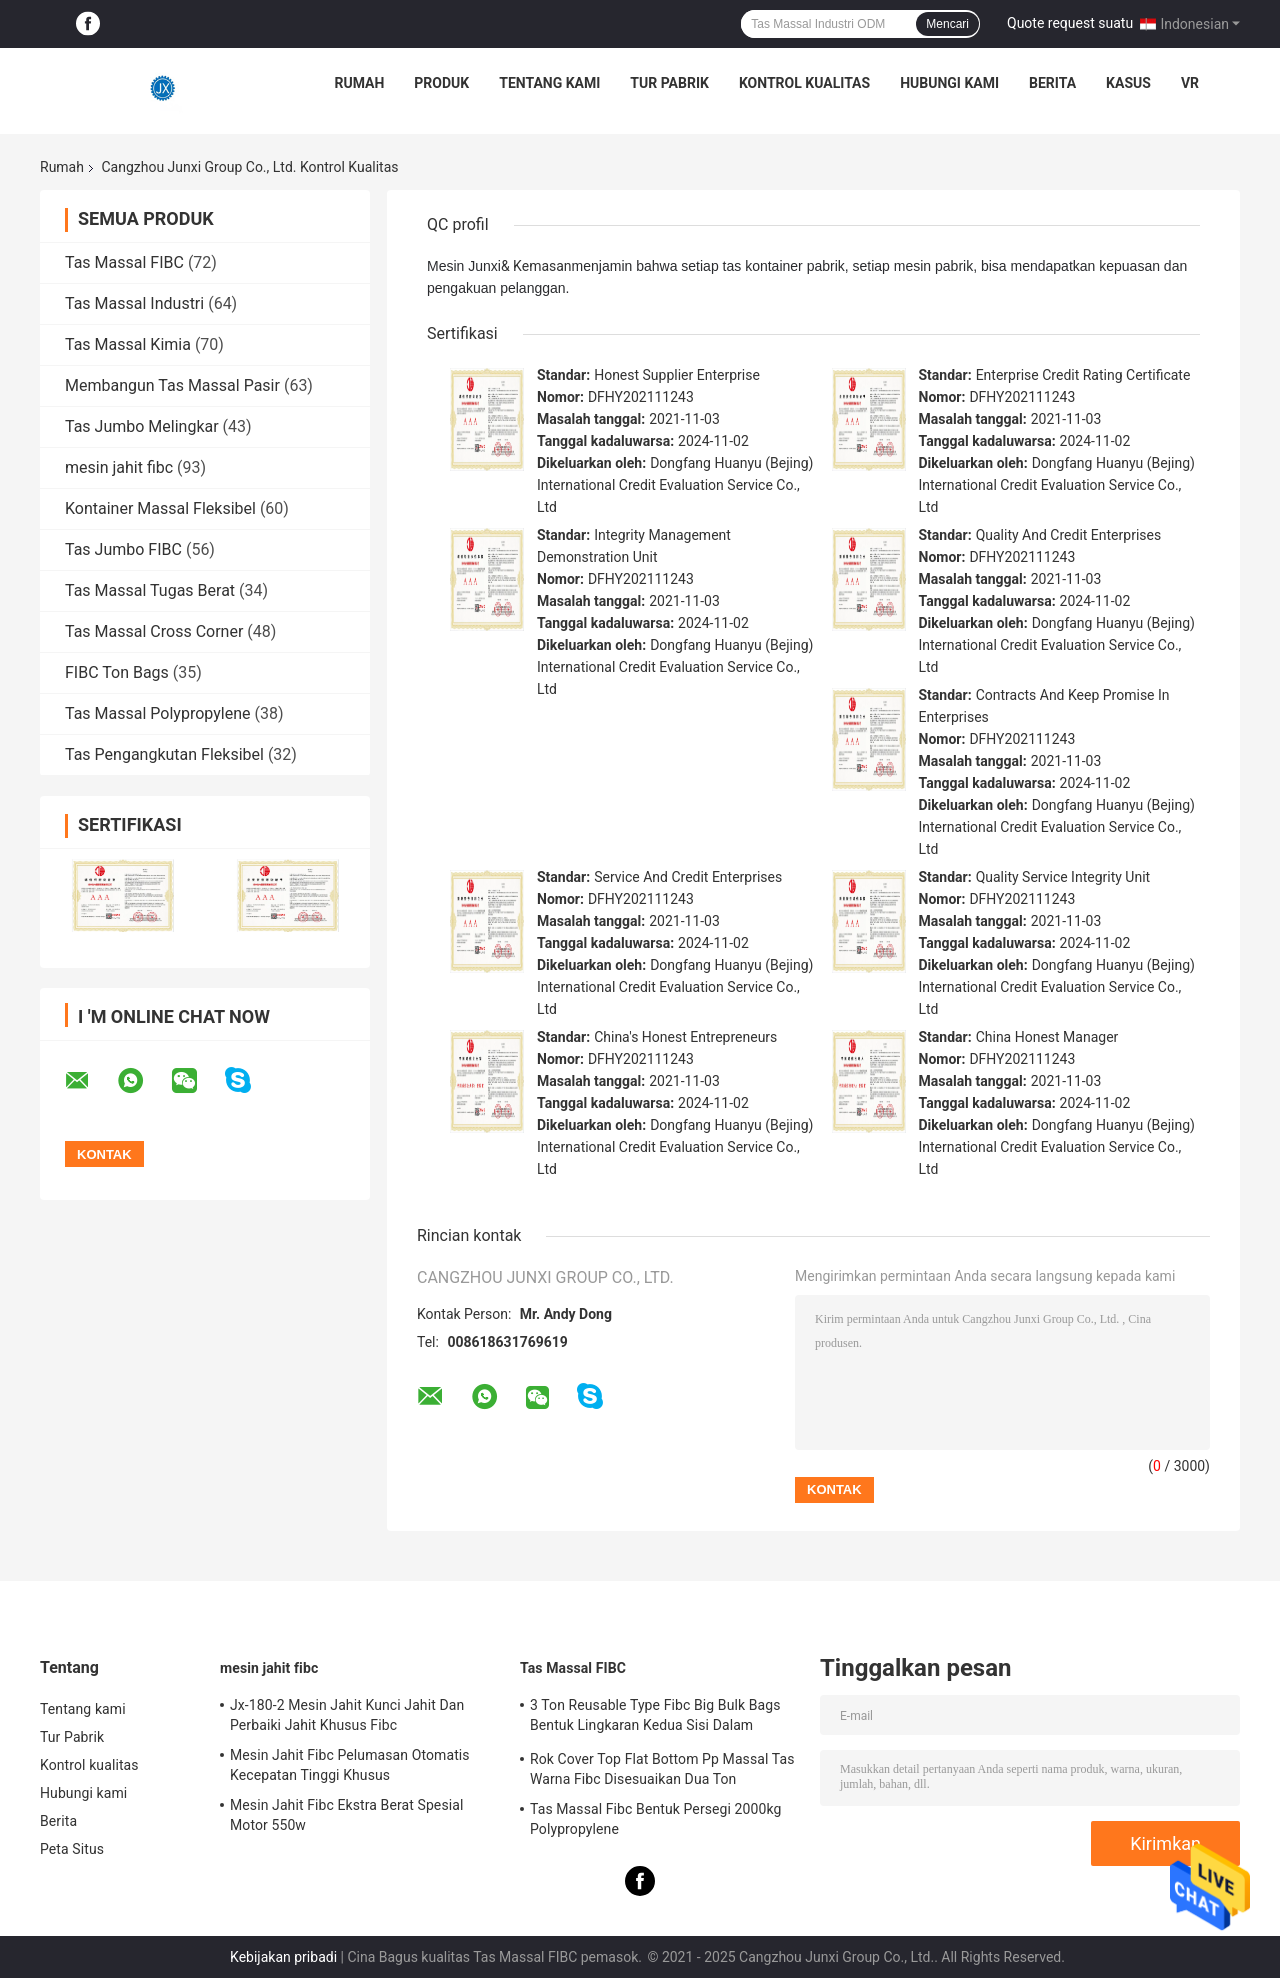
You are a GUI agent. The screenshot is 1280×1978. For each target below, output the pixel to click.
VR (1190, 83)
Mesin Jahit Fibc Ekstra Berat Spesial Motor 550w (346, 1815)
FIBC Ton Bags (117, 672)
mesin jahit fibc (119, 467)
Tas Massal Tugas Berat (150, 590)
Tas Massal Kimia (128, 344)
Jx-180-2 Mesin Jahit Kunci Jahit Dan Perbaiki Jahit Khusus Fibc (347, 1715)
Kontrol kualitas (804, 83)
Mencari (947, 24)
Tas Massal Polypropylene (157, 713)
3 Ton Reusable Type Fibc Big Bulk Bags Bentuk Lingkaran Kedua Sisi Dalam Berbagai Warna (655, 1718)
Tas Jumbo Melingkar (142, 426)
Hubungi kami (949, 83)
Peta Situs (72, 1849)
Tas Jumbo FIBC (123, 549)
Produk (441, 83)
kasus (1128, 83)
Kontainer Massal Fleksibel (160, 508)
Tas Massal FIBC (124, 262)
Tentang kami (549, 83)
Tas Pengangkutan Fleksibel (164, 754)
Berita (1052, 83)
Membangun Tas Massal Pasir (172, 385)
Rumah (359, 83)
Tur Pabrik (669, 83)
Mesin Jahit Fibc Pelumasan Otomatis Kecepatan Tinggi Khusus (350, 1765)
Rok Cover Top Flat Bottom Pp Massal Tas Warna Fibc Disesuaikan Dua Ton (662, 1769)
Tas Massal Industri (134, 303)
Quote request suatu (1070, 23)
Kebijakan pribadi (283, 1957)
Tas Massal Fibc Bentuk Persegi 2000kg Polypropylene (656, 1819)
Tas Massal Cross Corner (154, 631)
